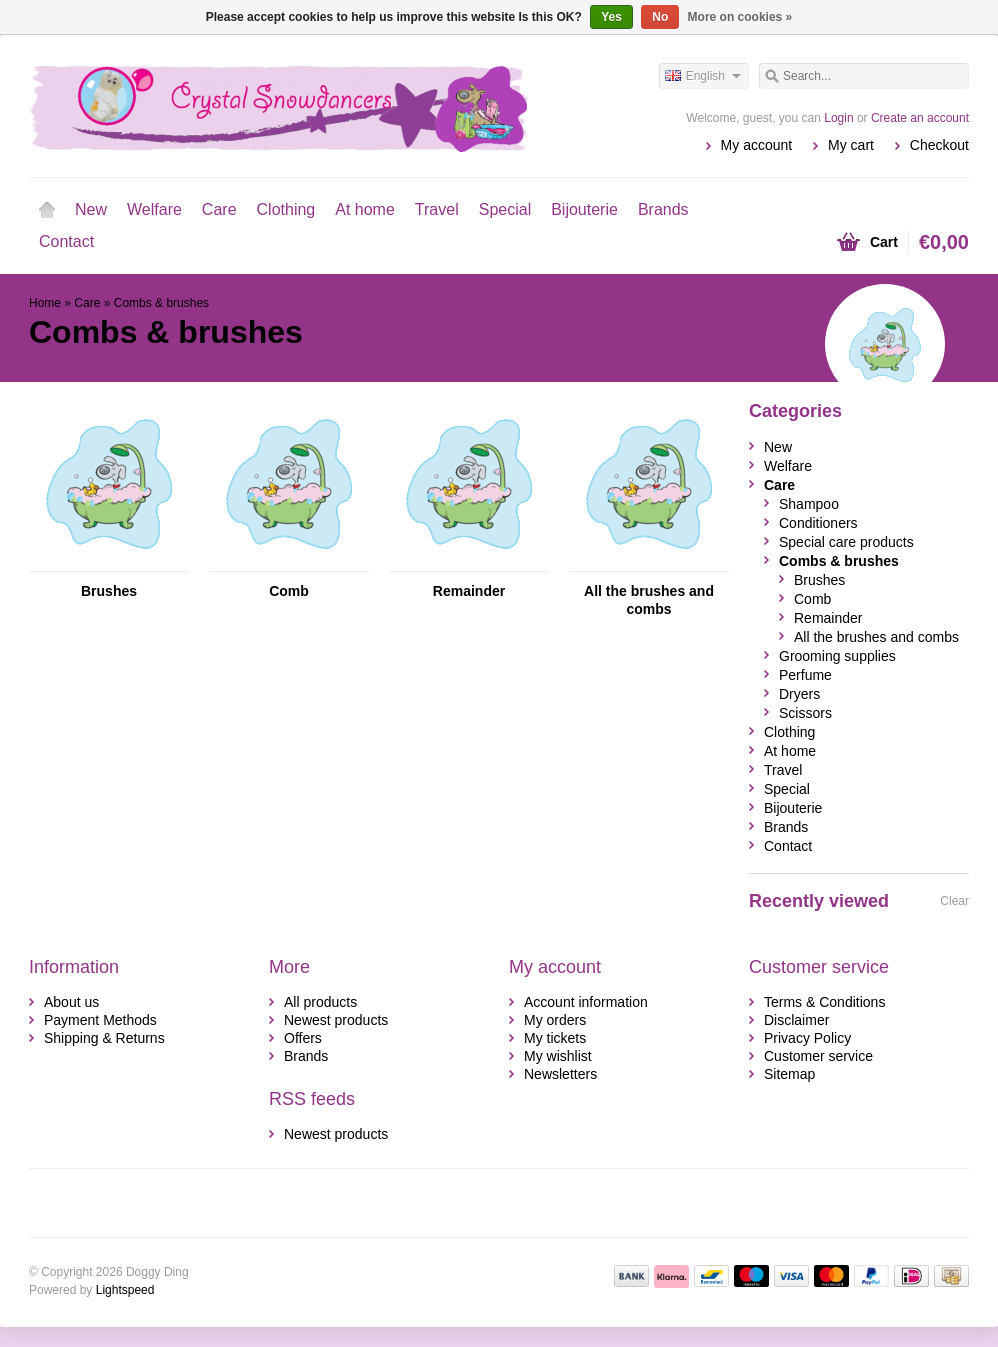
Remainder (469, 591)
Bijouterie (584, 209)
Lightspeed (125, 1290)
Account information (586, 1002)
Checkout (939, 145)
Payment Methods (100, 1020)
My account (757, 145)
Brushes (109, 591)
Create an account (920, 118)
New (91, 209)
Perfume (805, 675)
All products (320, 1002)
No (660, 17)
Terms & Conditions (824, 1002)
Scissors (805, 713)
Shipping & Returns (104, 1038)
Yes (611, 17)
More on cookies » (740, 17)
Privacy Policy (807, 1038)
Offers (303, 1038)
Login (838, 118)
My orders (555, 1020)
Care (219, 209)
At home (365, 209)
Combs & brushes (161, 303)
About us (71, 1002)
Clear (954, 901)
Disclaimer (796, 1020)
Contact (66, 241)
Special (505, 209)
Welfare (154, 209)
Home (47, 210)
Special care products (846, 542)
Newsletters (560, 1074)
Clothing (286, 209)
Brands (663, 209)
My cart (851, 145)
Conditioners (818, 523)
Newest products (336, 1020)
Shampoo (809, 504)
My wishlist (558, 1056)
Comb (289, 591)
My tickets (555, 1038)
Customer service (818, 1056)
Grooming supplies (837, 656)
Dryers (799, 694)
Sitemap (789, 1074)
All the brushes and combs (649, 600)
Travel (437, 209)
